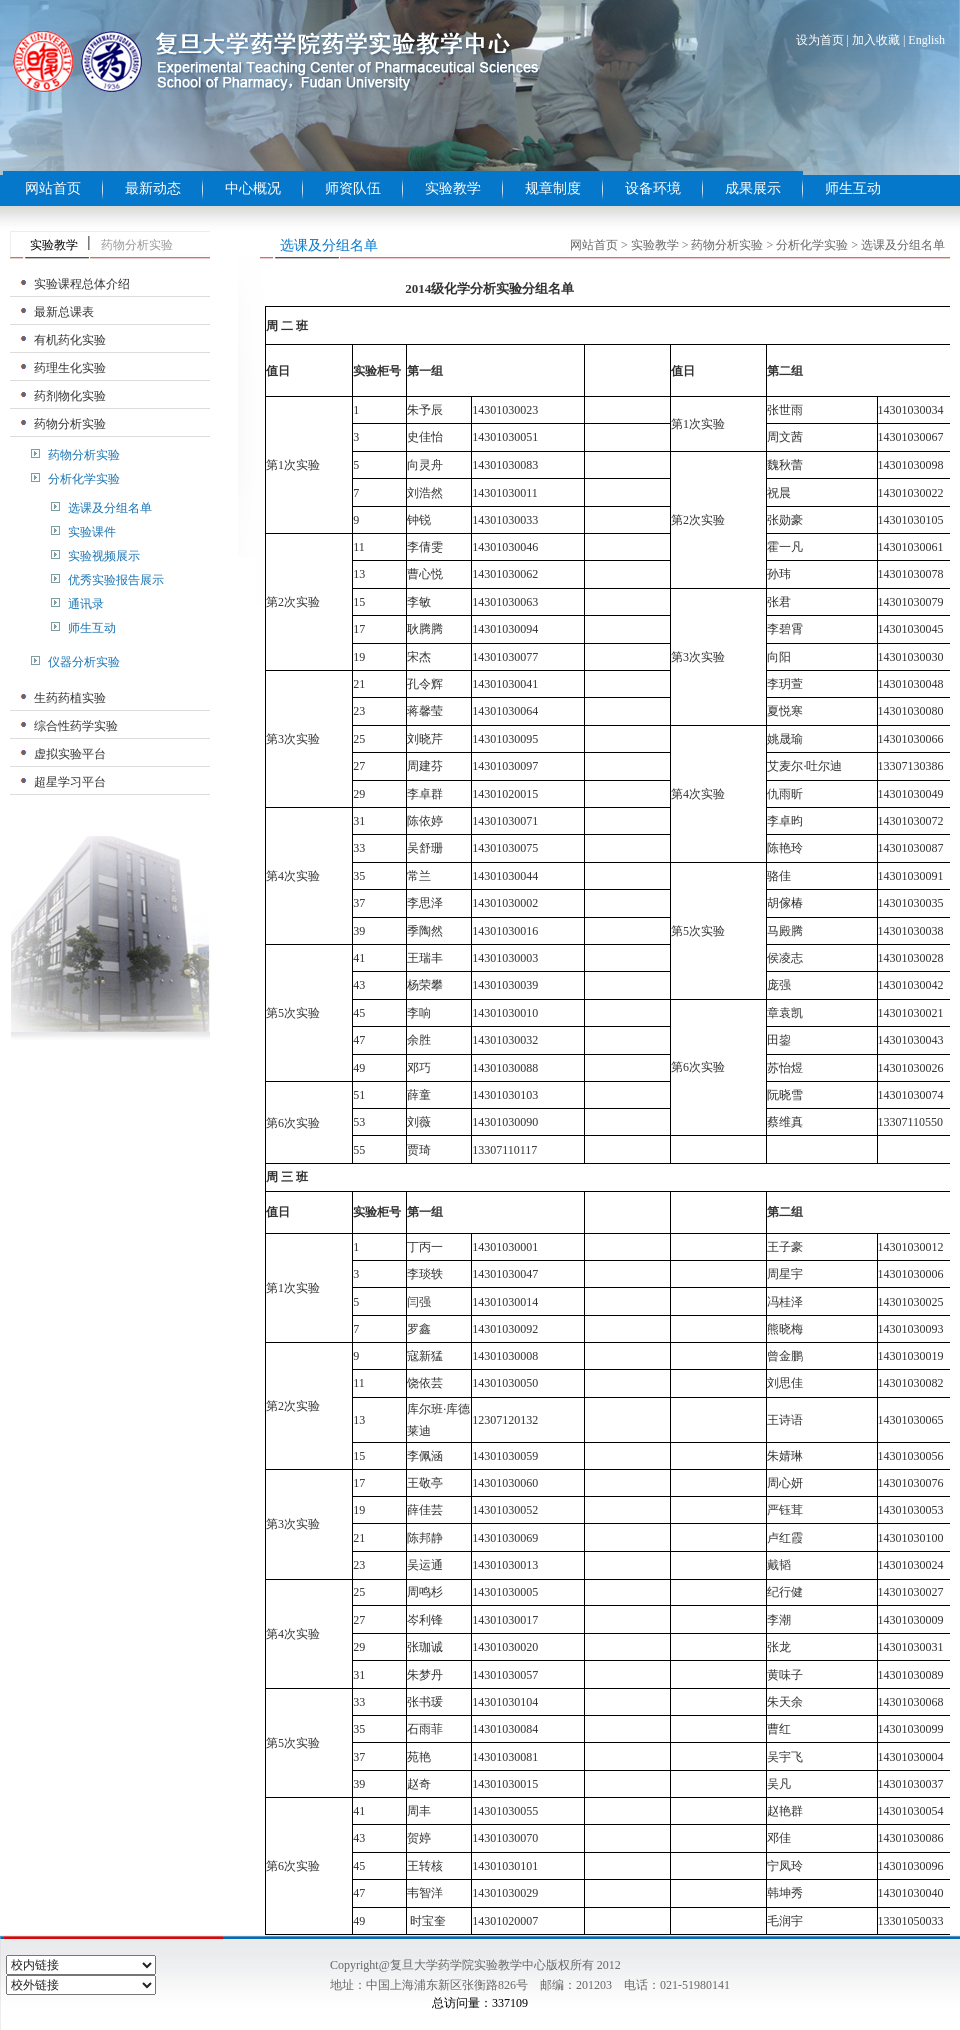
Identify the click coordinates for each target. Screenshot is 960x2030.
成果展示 (753, 188)
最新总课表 (64, 312)
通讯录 (86, 604)
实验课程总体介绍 (82, 284)
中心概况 (253, 188)
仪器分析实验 (84, 662)
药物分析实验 (70, 424)
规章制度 (553, 188)
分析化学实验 (84, 479)
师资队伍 (353, 188)
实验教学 (453, 188)
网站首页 (53, 188)
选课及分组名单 (110, 508)
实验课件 (92, 532)
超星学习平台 (70, 782)
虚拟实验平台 (70, 754)
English (926, 40)
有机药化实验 (70, 340)
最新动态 (153, 188)
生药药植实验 (70, 698)
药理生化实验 (70, 368)
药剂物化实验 (70, 396)
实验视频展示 (104, 556)
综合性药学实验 (76, 726)
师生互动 (853, 188)
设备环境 (653, 188)
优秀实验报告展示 (116, 580)
